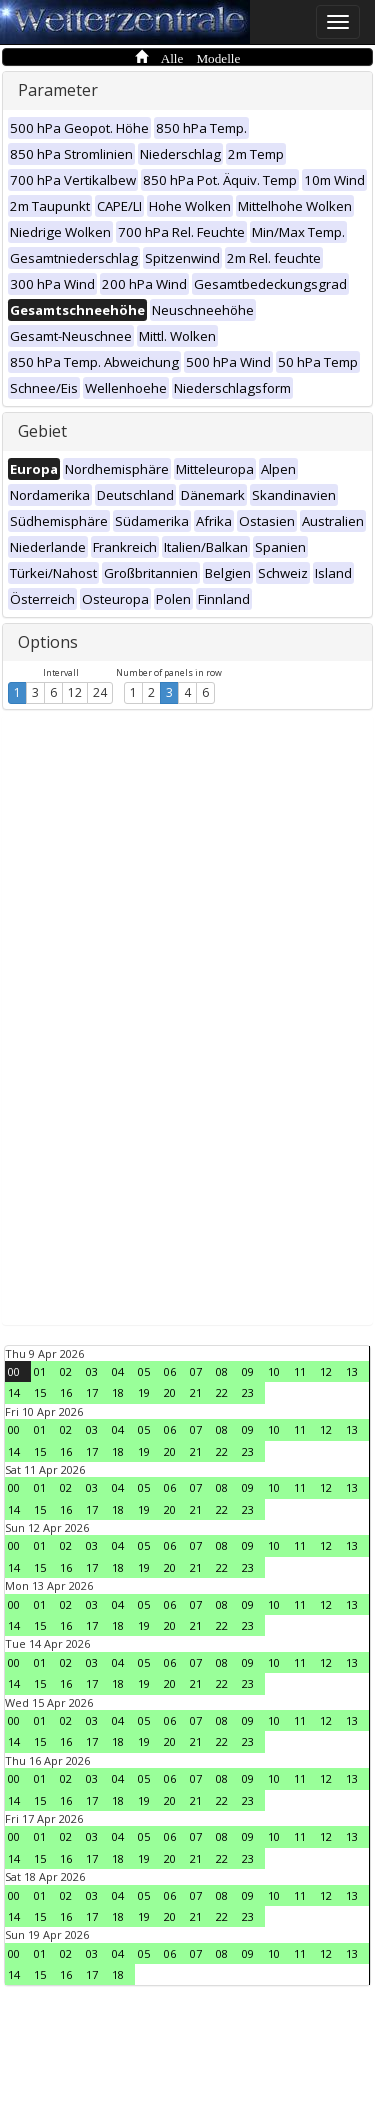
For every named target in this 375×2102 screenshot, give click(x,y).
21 (196, 1392)
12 (75, 692)
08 (222, 1371)
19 (144, 1392)
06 (170, 1371)
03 (92, 1371)
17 (92, 1392)
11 (300, 1371)
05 (144, 1371)
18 (118, 1392)
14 (14, 1392)
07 (196, 1371)
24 (100, 692)
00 (14, 1371)
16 (66, 1392)
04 (118, 1371)
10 (274, 1371)
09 (248, 1371)
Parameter (58, 90)
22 (222, 1392)
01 (40, 1371)
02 (66, 1371)
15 (40, 1392)
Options (48, 642)
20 (170, 1392)
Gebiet (42, 431)
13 (352, 1371)
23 (248, 1392)
